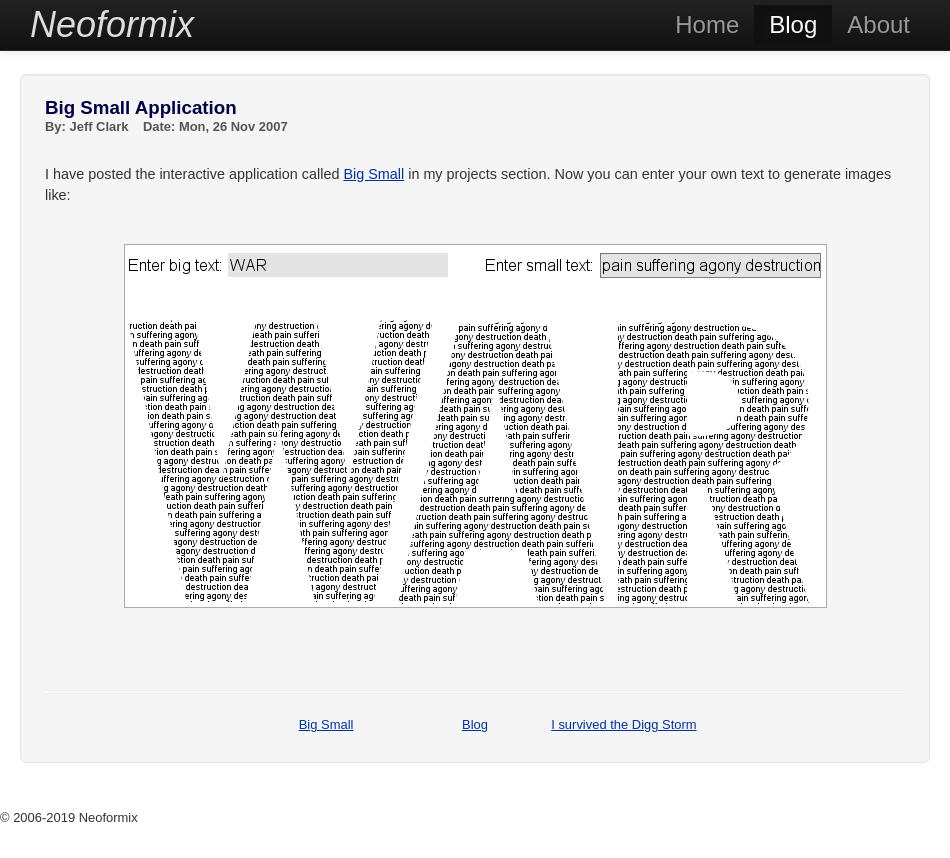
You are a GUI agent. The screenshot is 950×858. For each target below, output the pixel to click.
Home (707, 24)
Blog (793, 24)
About (878, 24)
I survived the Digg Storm (623, 724)
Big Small (373, 174)
